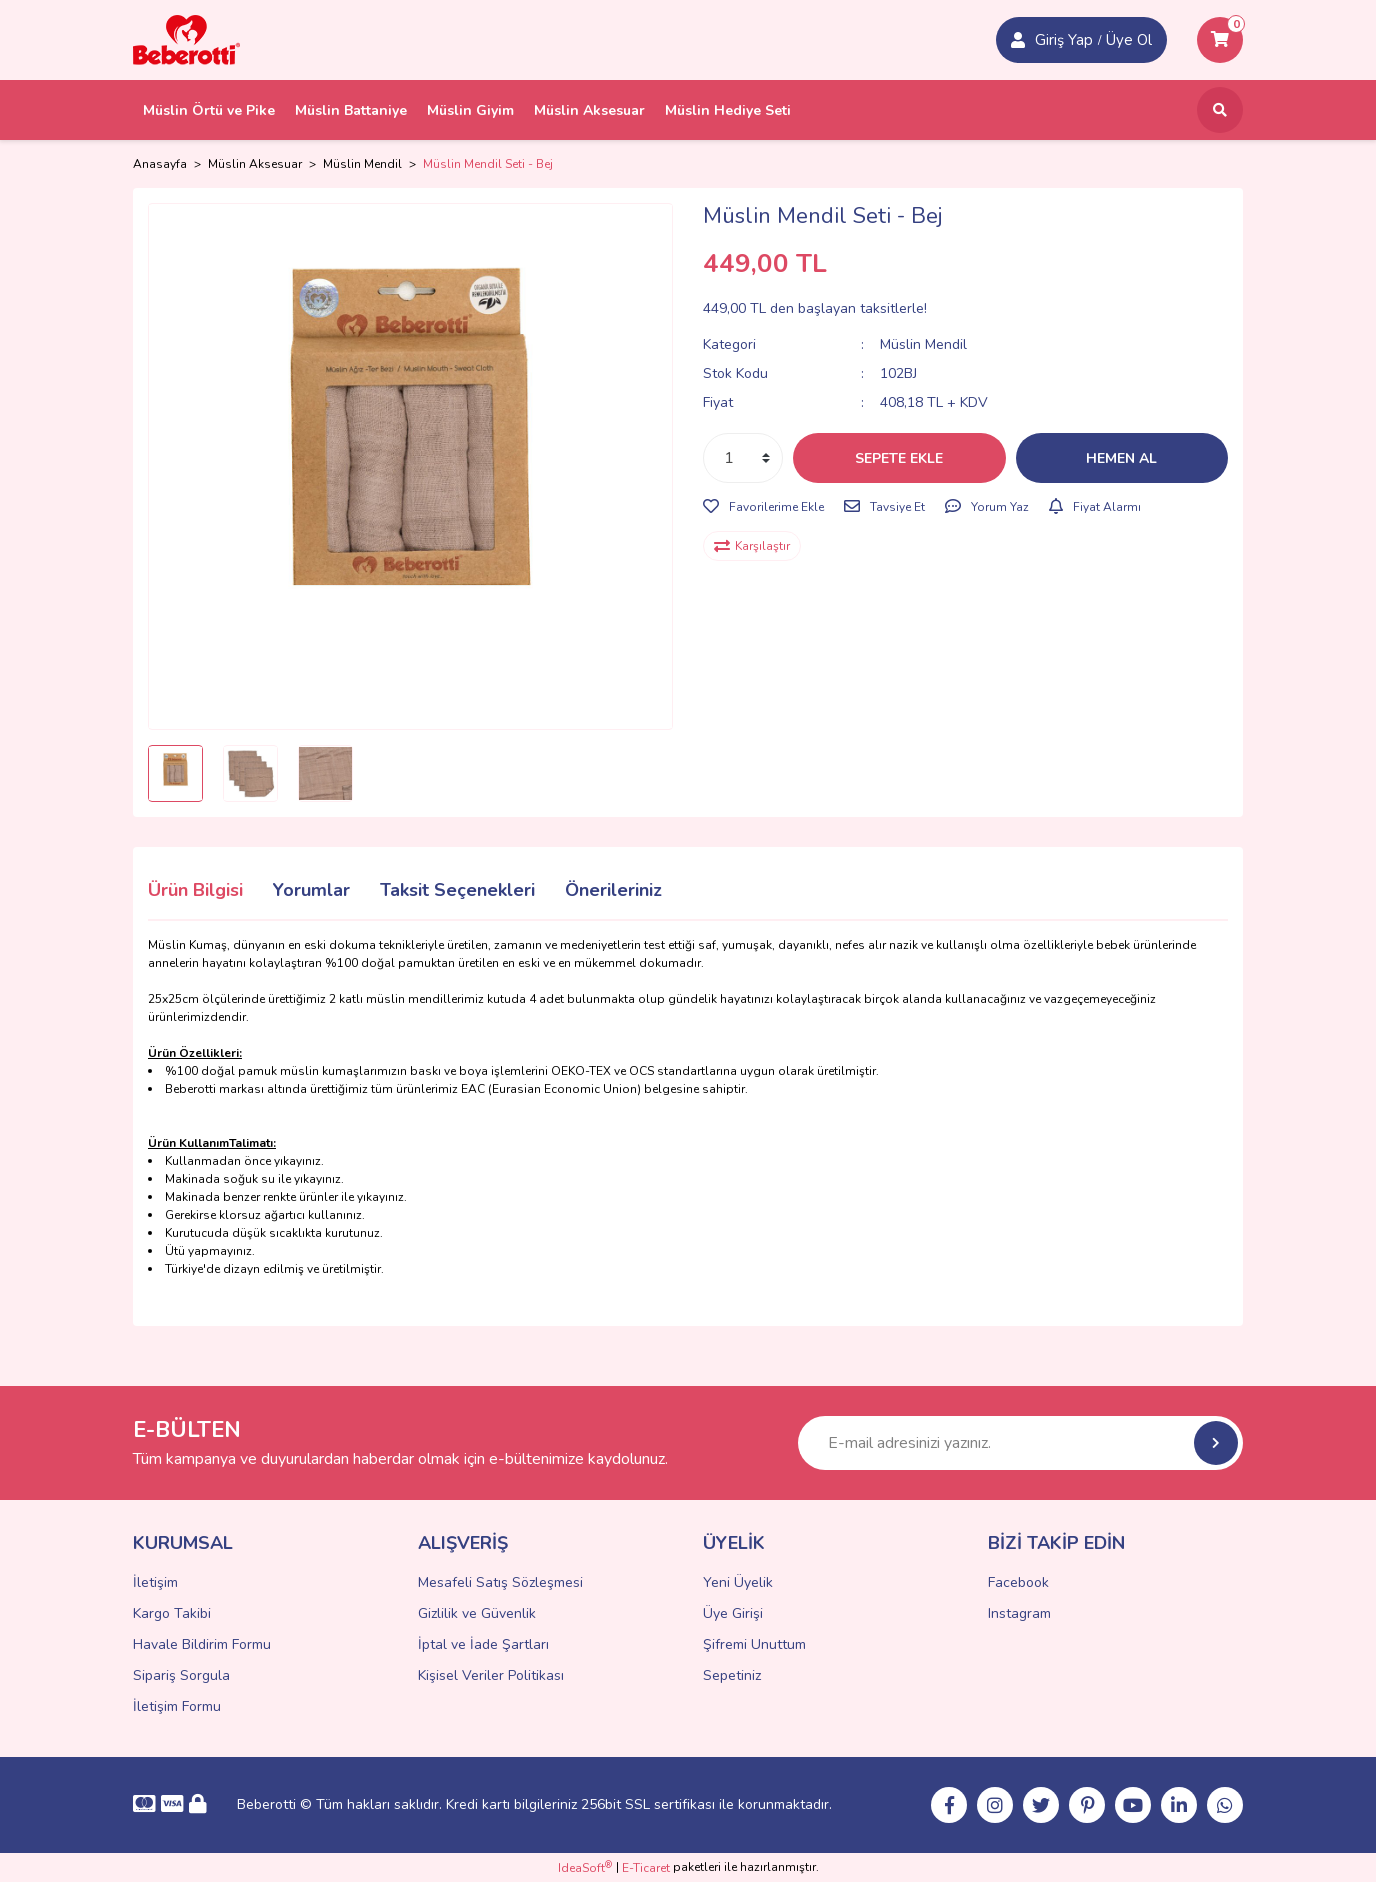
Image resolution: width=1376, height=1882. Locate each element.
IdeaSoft (585, 1867)
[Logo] (186, 39)
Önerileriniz (613, 890)
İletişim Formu (177, 1706)
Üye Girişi (733, 1613)
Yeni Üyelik (738, 1582)
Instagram (1019, 1613)
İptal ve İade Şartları (483, 1644)
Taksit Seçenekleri (457, 890)
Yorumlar (311, 890)
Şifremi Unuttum (754, 1644)
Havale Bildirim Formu (202, 1644)
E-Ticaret (646, 1868)
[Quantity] (743, 458)
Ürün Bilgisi (195, 890)
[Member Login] (1018, 40)
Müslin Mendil (923, 344)
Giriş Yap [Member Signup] (1064, 40)
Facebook (1018, 1582)
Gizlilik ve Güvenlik (477, 1613)
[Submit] (1216, 1443)
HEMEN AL (1121, 458)
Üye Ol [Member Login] (1129, 40)
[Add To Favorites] (763, 507)
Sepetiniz (732, 1675)
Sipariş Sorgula (181, 1675)
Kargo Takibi (172, 1613)
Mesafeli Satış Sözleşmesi (500, 1582)
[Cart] (1220, 40)
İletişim (155, 1582)
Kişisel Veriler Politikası (491, 1675)
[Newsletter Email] (1020, 1443)
